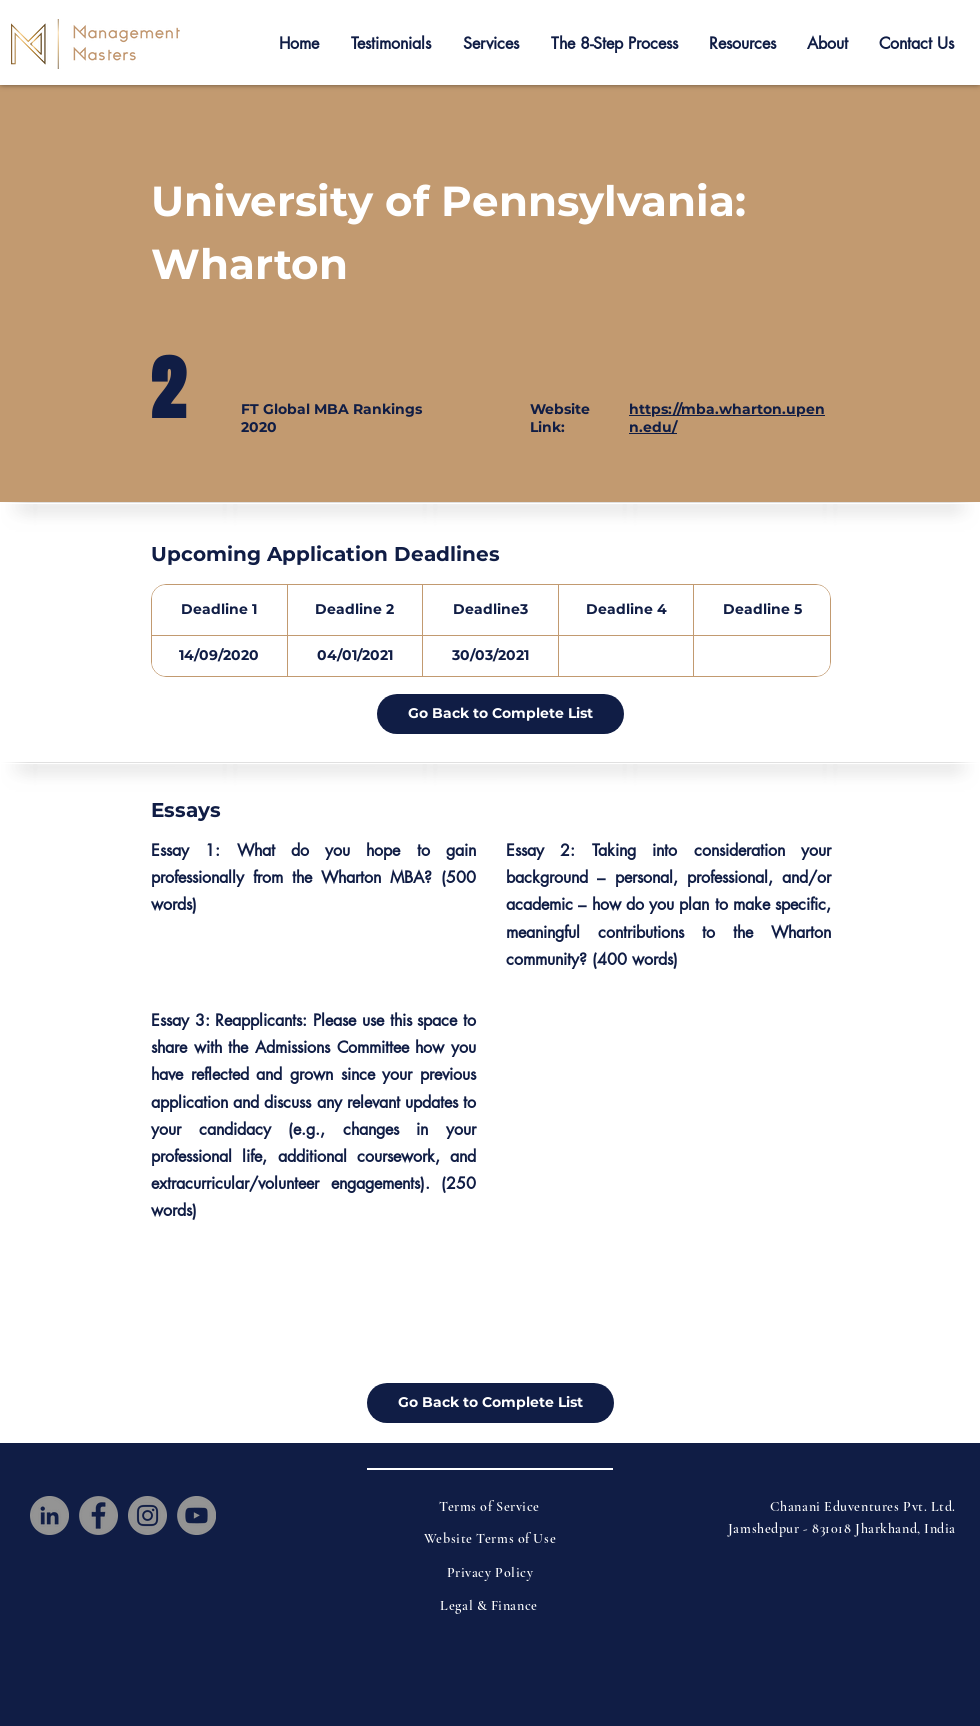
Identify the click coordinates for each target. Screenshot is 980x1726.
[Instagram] (147, 1515)
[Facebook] (98, 1515)
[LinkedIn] (49, 1515)
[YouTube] (196, 1515)
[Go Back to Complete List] (500, 714)
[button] (391, 44)
